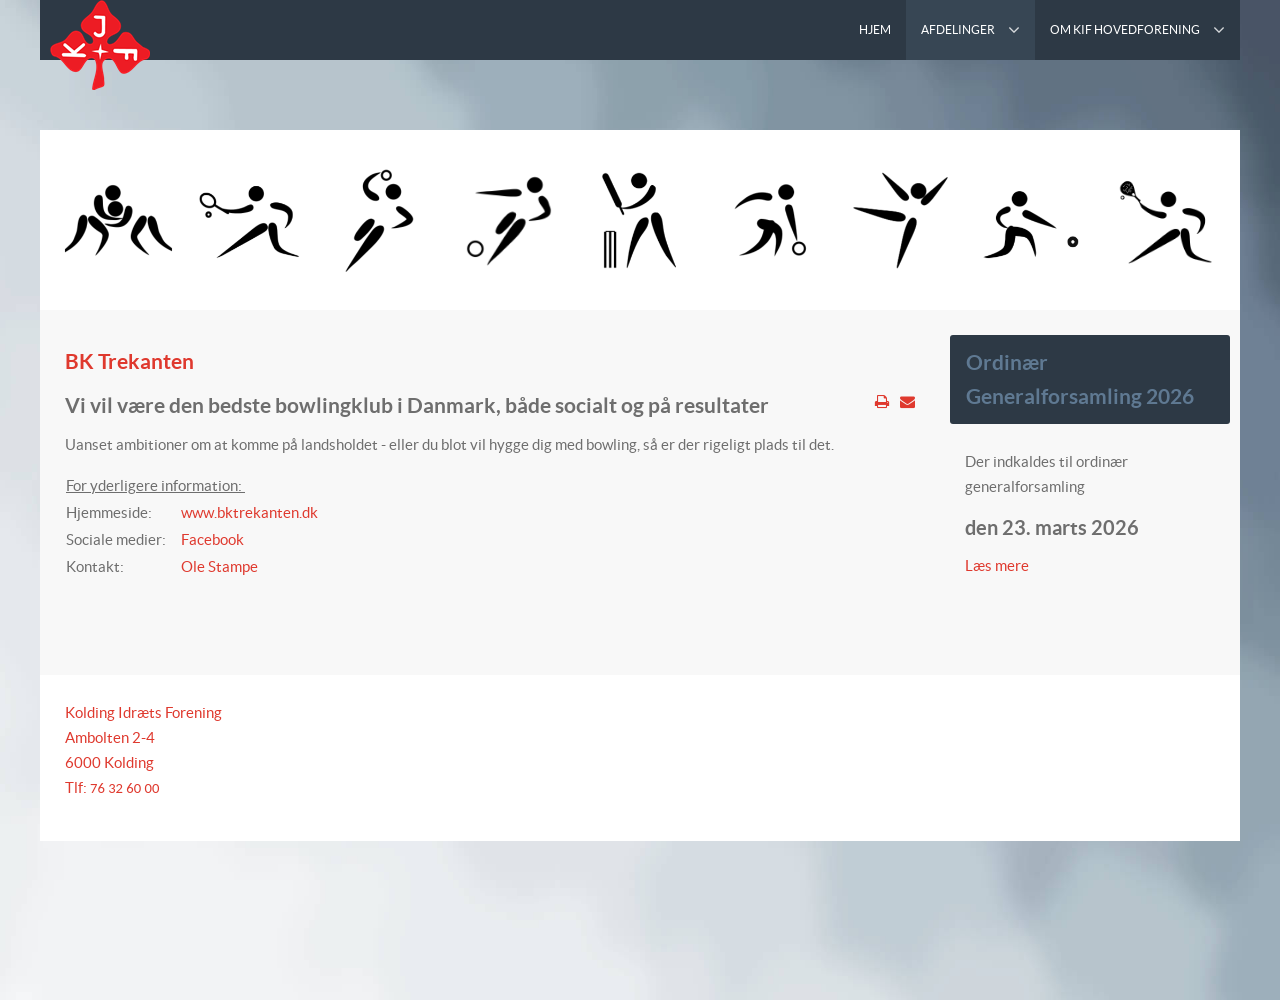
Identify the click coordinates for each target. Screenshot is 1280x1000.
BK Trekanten (129, 361)
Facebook (212, 539)
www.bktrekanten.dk (249, 512)
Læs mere (998, 565)
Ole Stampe (219, 566)
